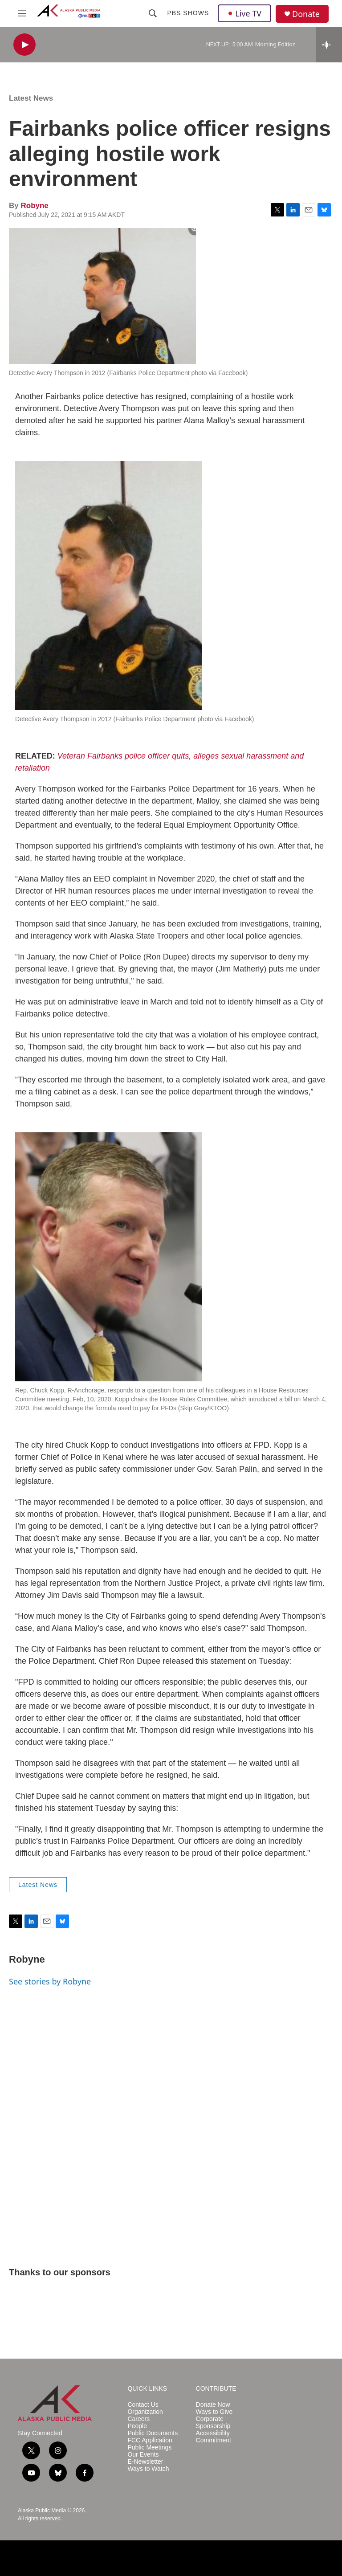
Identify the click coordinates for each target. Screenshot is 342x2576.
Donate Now (213, 2404)
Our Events (143, 2454)
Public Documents (152, 2433)
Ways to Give (214, 2412)
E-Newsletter (145, 2461)
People (137, 2426)
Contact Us (142, 2404)
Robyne (34, 205)
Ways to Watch (148, 2469)
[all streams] (329, 44)
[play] (24, 45)
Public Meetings (149, 2447)
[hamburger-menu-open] (21, 13)
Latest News (31, 98)
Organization (145, 2412)
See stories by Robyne (50, 1981)
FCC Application (149, 2440)
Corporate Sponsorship (213, 2422)
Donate (306, 14)
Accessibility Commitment (213, 2437)
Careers (138, 2419)
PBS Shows (188, 12)
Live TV (244, 13)
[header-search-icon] (152, 13)
